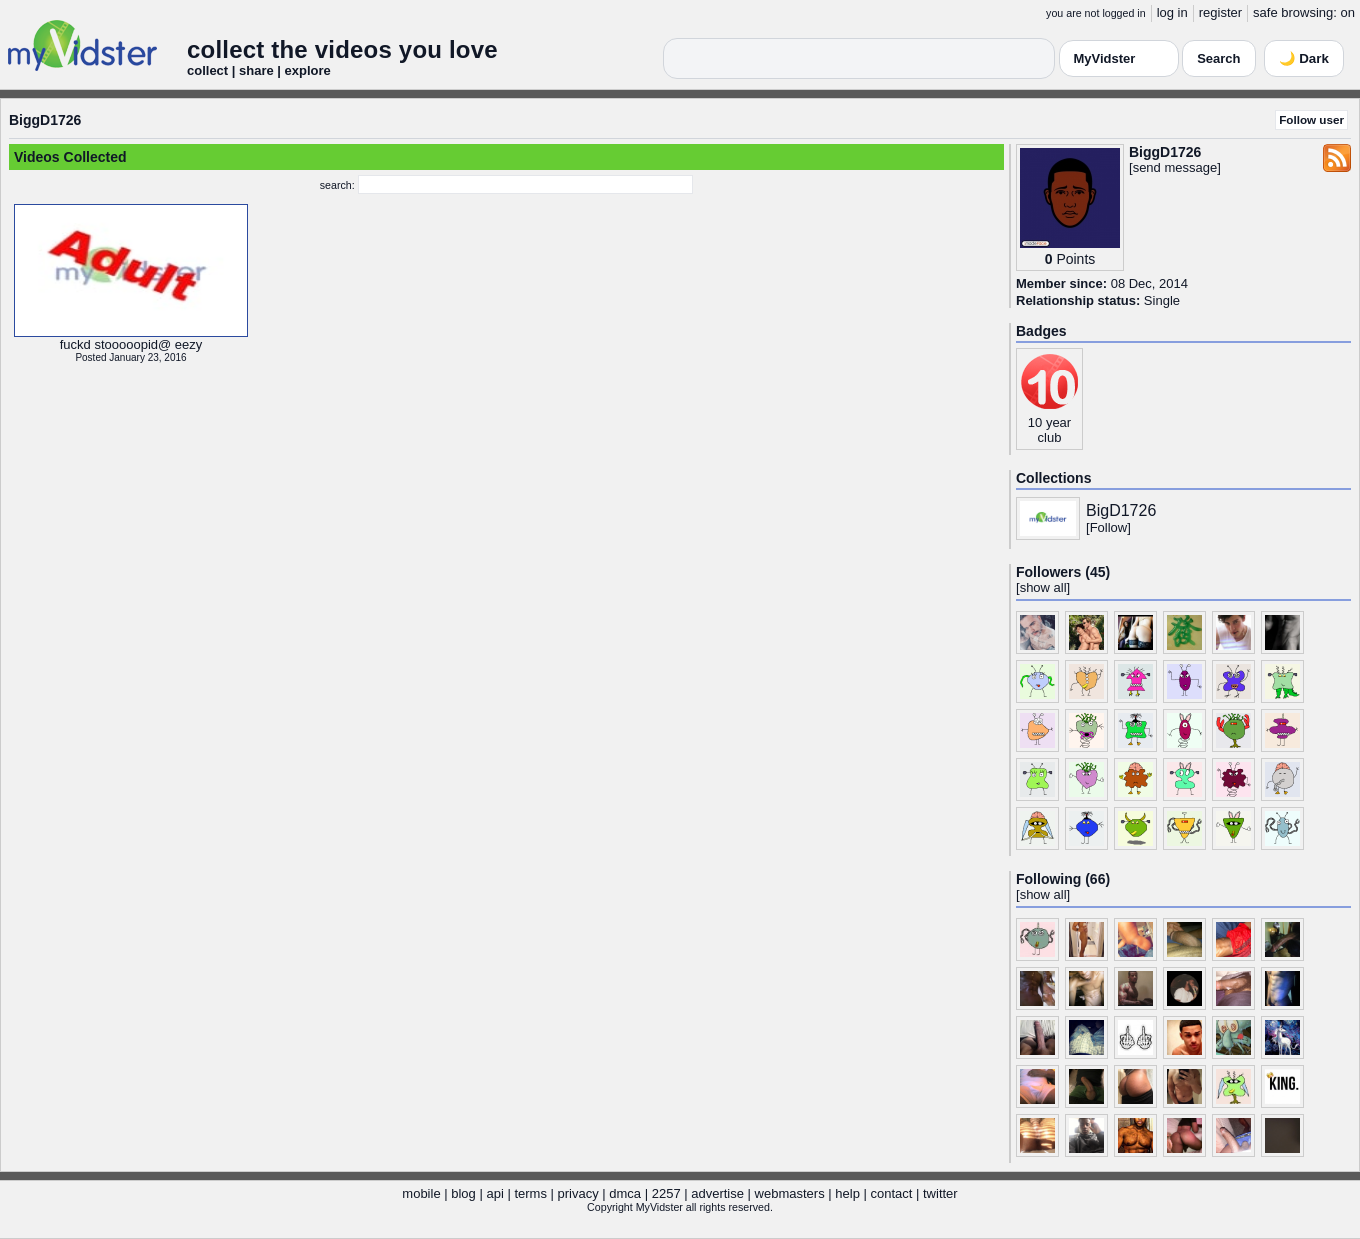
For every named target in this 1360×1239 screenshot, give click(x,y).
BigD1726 (1121, 510)
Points (1075, 259)
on (1348, 12)
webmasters (790, 1193)
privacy (578, 1193)
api (494, 1193)
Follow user (1311, 119)
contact (891, 1193)
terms (530, 1193)
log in (1172, 12)
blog (463, 1193)
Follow (1109, 527)
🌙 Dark (1304, 58)
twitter (940, 1193)
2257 (666, 1193)
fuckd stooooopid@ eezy (131, 344)
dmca (625, 1193)
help (847, 1193)
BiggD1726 (45, 120)
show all (1043, 587)
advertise (717, 1193)
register (1220, 12)
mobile (421, 1193)
